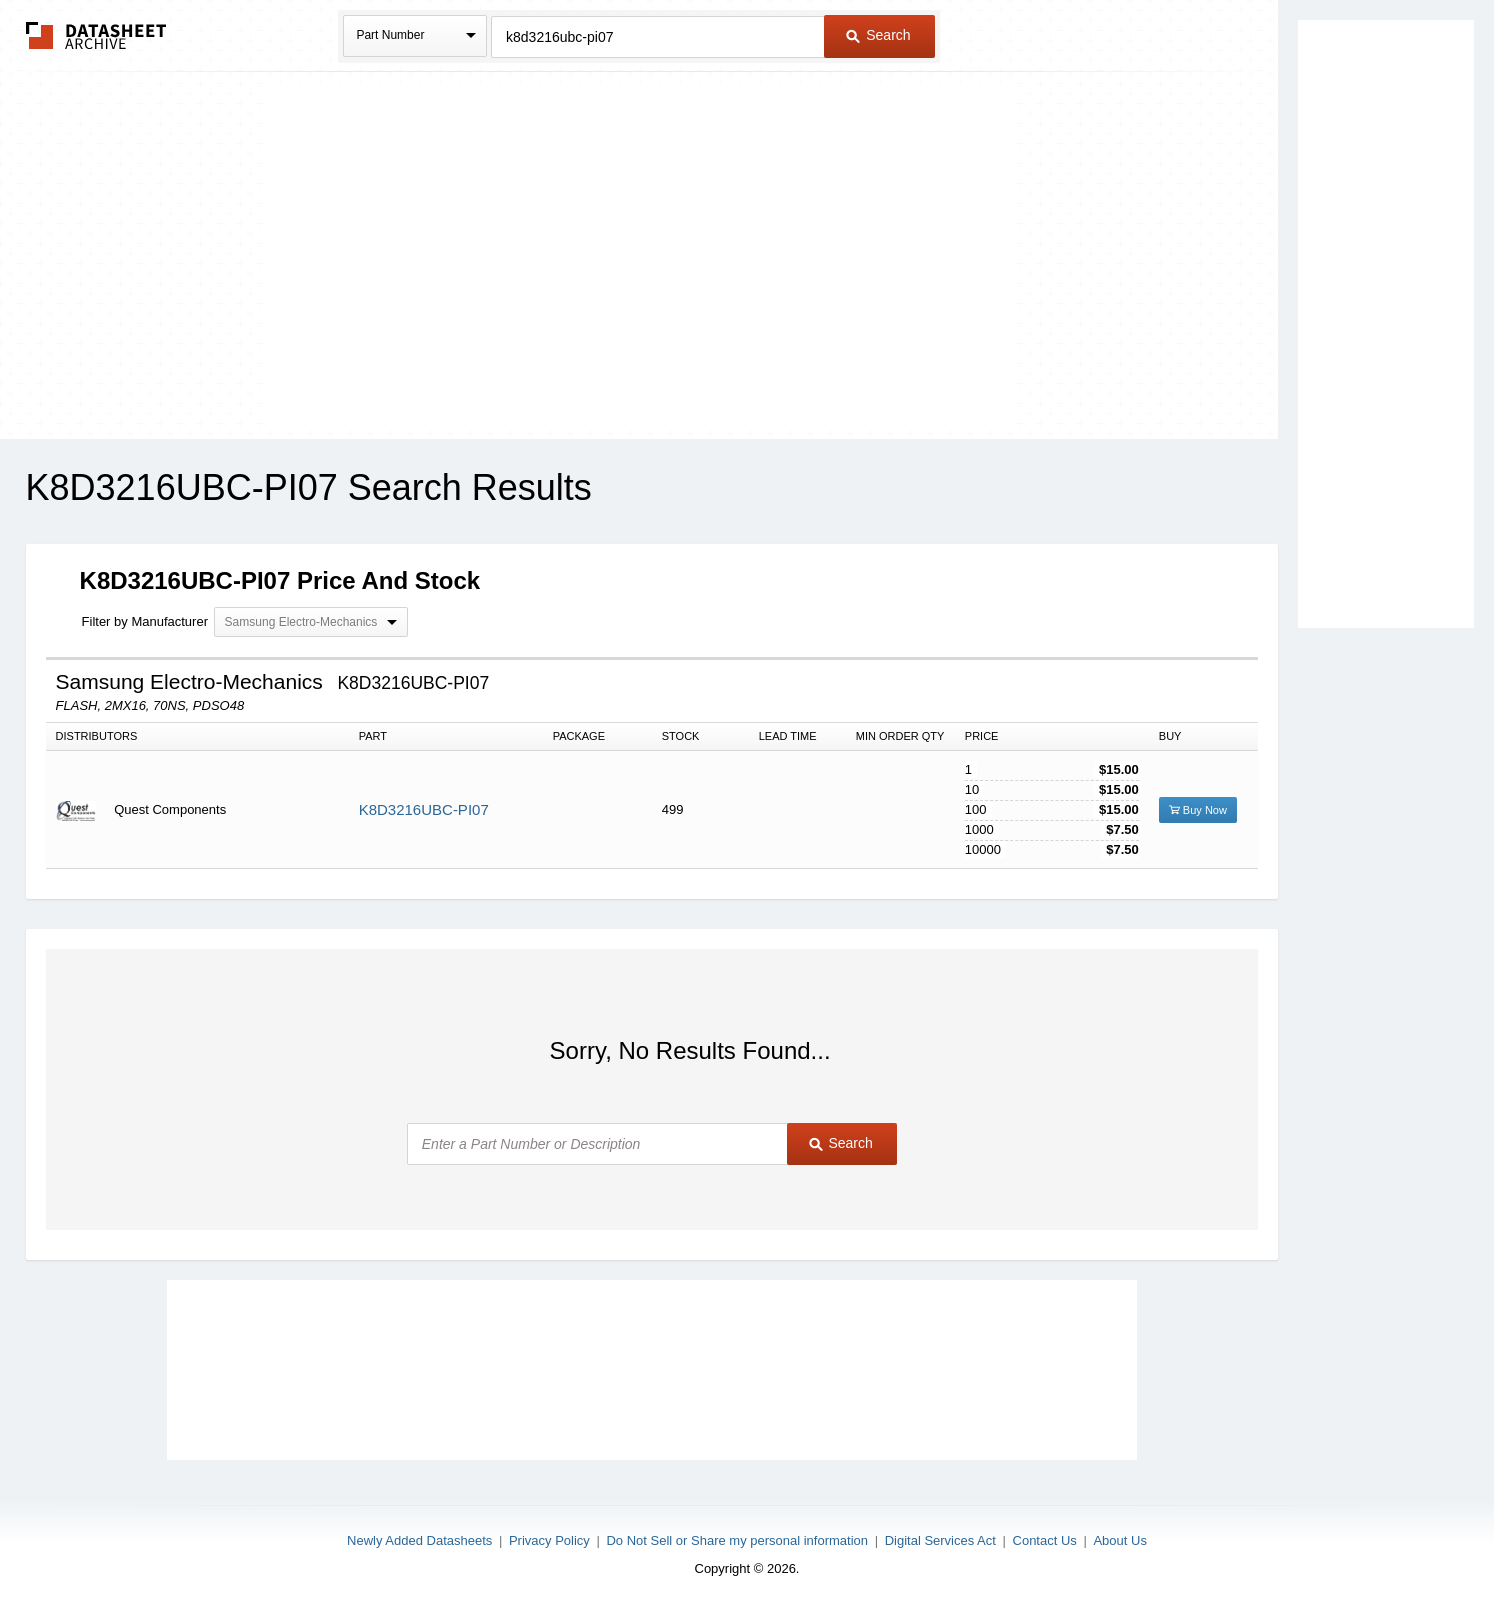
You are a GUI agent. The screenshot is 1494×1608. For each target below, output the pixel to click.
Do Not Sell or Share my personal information (737, 1540)
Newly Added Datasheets (419, 1540)
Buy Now (1198, 810)
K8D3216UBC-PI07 (424, 809)
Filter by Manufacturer (145, 621)
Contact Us (1045, 1540)
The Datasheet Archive (96, 35)
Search (878, 35)
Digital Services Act (940, 1540)
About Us (1119, 1540)
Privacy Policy (549, 1540)
